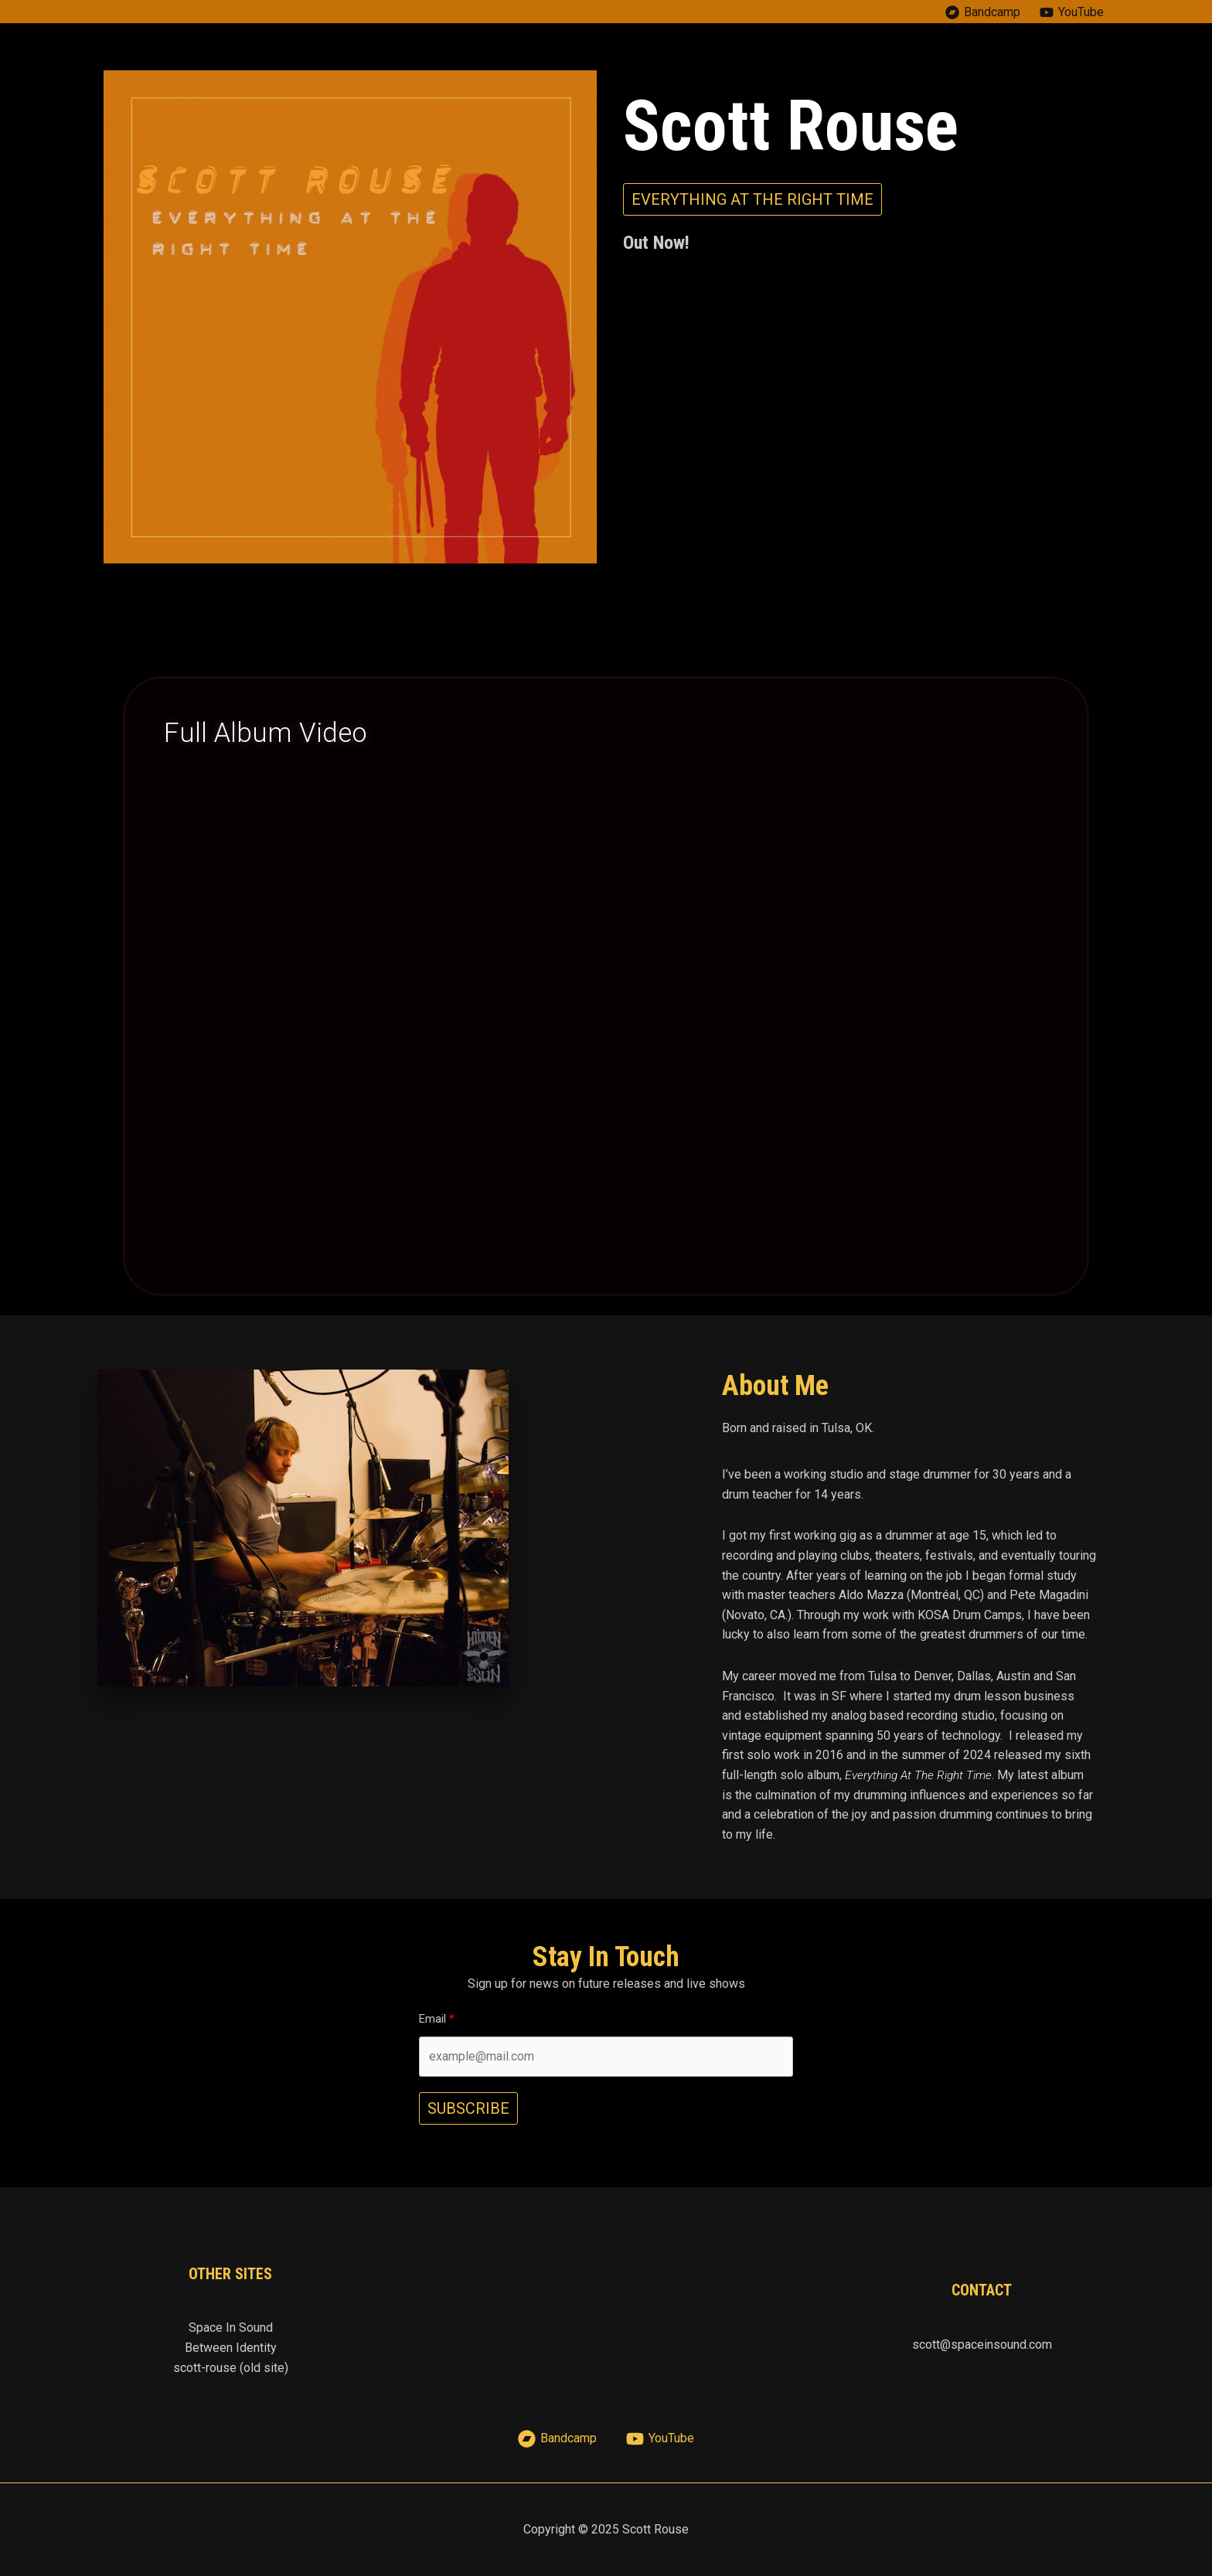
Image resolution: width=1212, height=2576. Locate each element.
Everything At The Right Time (921, 1775)
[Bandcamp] (982, 12)
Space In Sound (231, 2327)
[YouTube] (1071, 12)
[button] (752, 199)
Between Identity (231, 2347)
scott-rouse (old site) (230, 2367)
